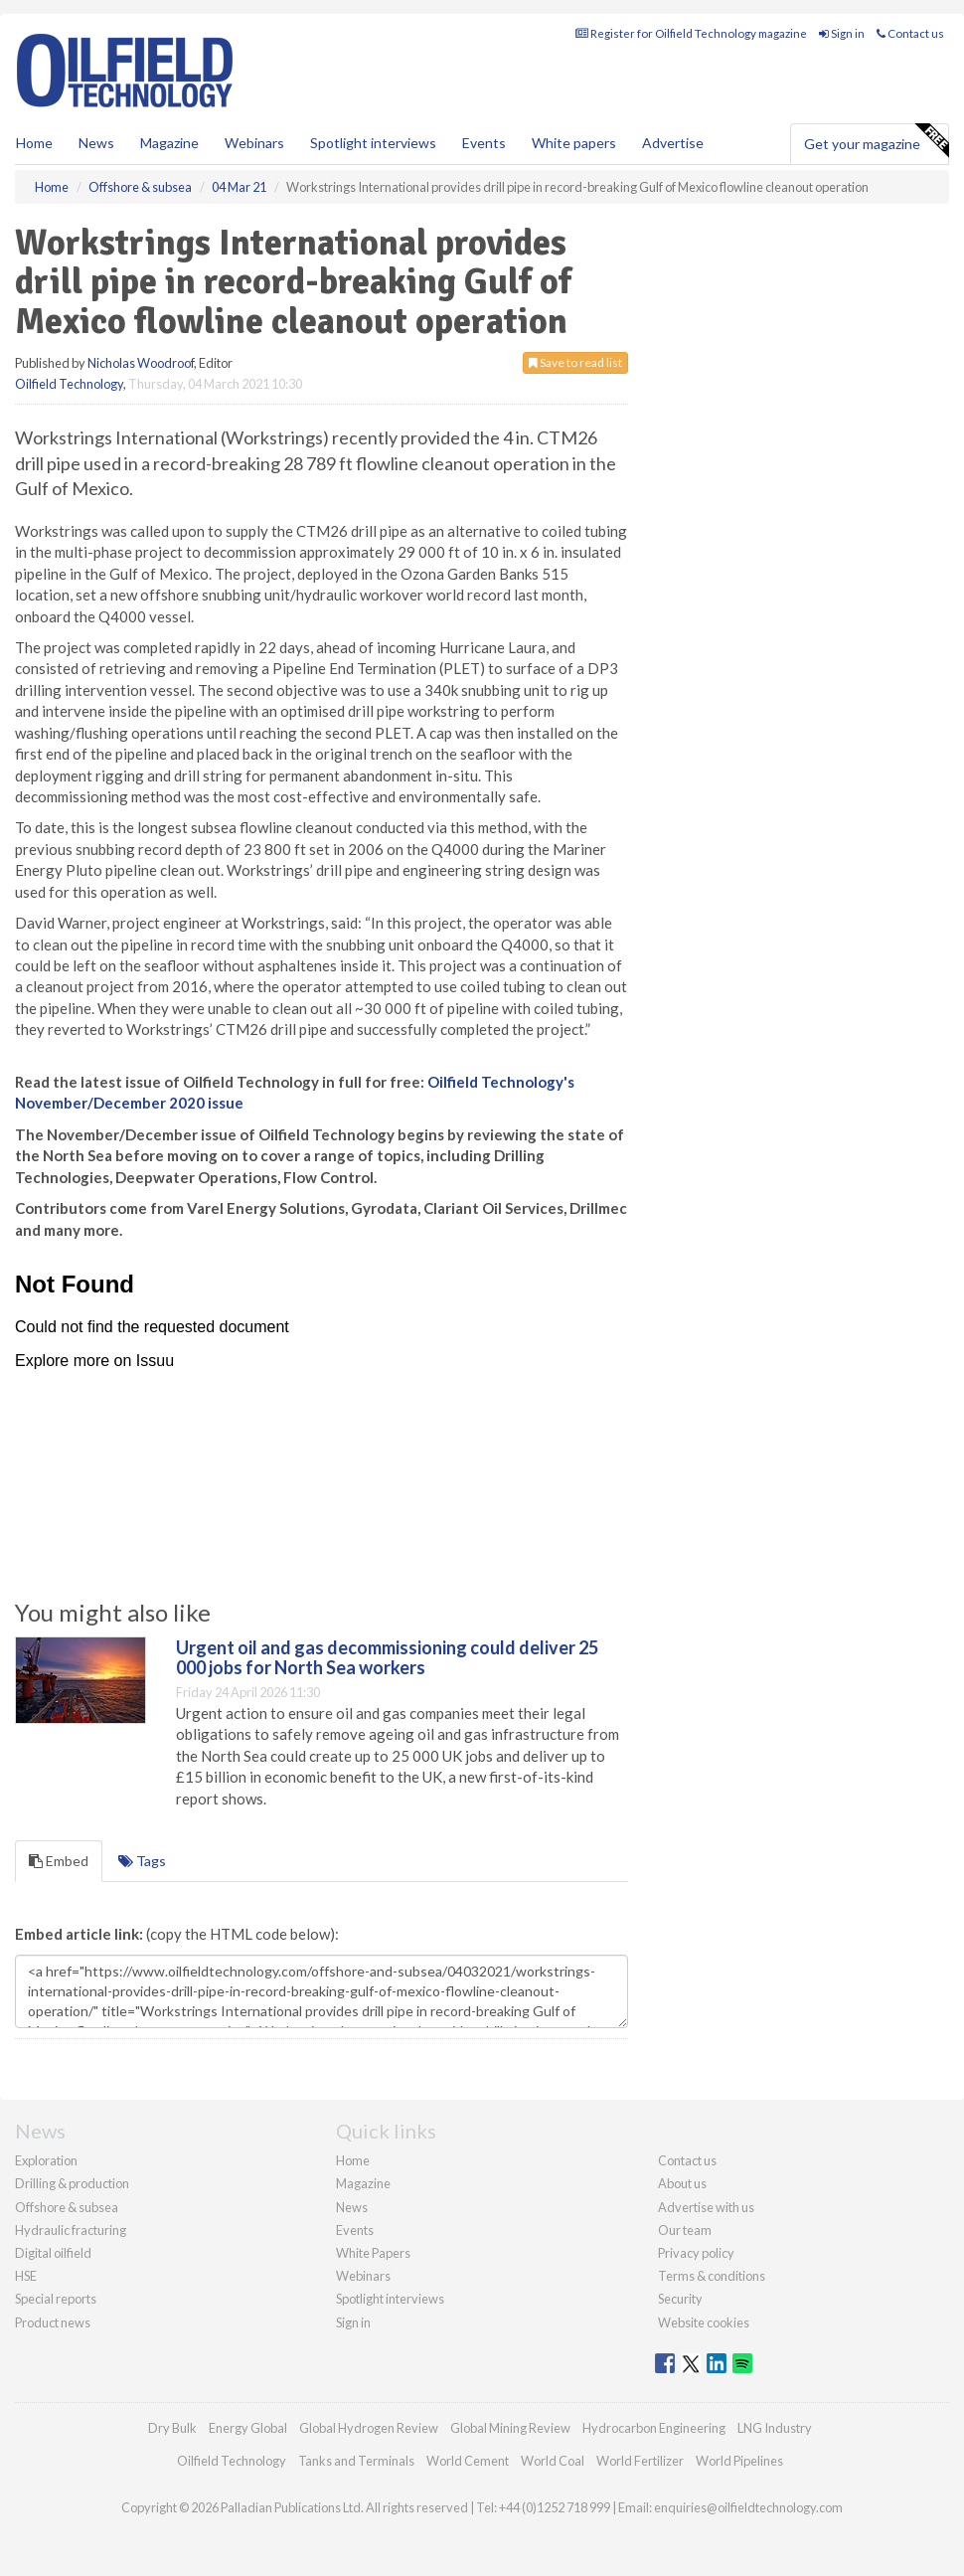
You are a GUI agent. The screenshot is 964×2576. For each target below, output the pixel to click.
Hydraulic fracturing (70, 2230)
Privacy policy (696, 2253)
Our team (685, 2230)
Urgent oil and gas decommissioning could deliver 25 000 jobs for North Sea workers (387, 1657)
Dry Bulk (172, 2428)
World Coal (552, 2461)
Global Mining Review (510, 2428)
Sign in (842, 33)
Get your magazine (876, 141)
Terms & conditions (711, 2276)
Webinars (254, 142)
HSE (26, 2276)
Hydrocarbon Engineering (653, 2428)
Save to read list (575, 362)
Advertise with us (706, 2207)
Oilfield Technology (69, 384)
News (352, 2207)
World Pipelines (739, 2461)
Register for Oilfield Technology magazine (691, 33)
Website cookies (703, 2322)
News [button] (96, 142)
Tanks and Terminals (356, 2461)
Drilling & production (72, 2183)
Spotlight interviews (373, 142)
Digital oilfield (53, 2253)
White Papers (373, 2253)
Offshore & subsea (66, 2207)
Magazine (169, 142)
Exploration (46, 2160)
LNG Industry (774, 2428)
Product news (52, 2322)
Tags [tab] (142, 1860)
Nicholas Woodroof (140, 363)
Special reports (55, 2299)
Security (680, 2299)
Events (484, 142)
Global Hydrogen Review (368, 2428)
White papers (574, 142)
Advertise (673, 142)
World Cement (467, 2461)
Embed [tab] (58, 1860)
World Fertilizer (640, 2461)
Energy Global (248, 2428)
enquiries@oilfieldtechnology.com (748, 2507)
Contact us (910, 33)
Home (34, 142)
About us (682, 2183)
